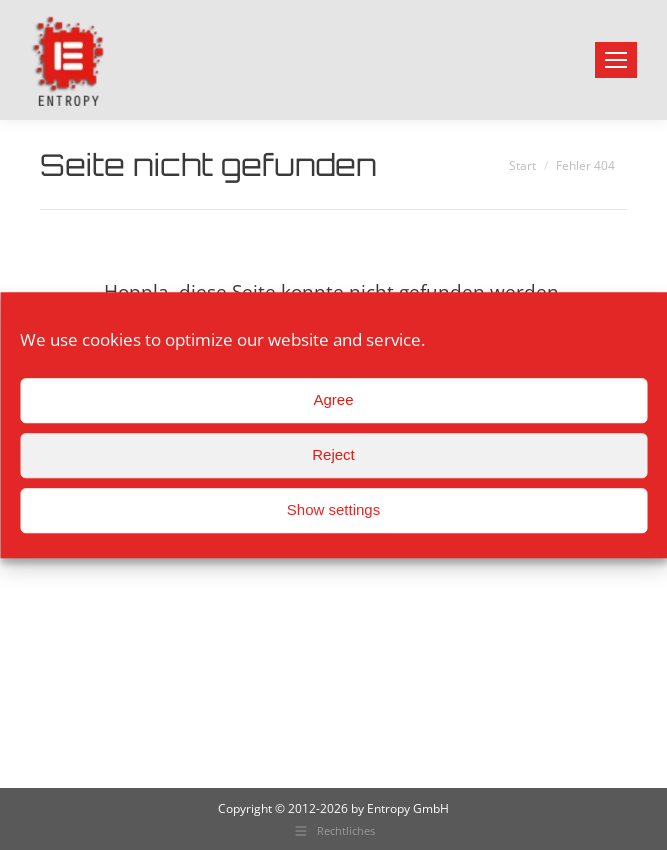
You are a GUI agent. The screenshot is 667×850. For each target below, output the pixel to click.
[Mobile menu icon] (616, 60)
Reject (333, 454)
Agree (333, 399)
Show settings (333, 509)
